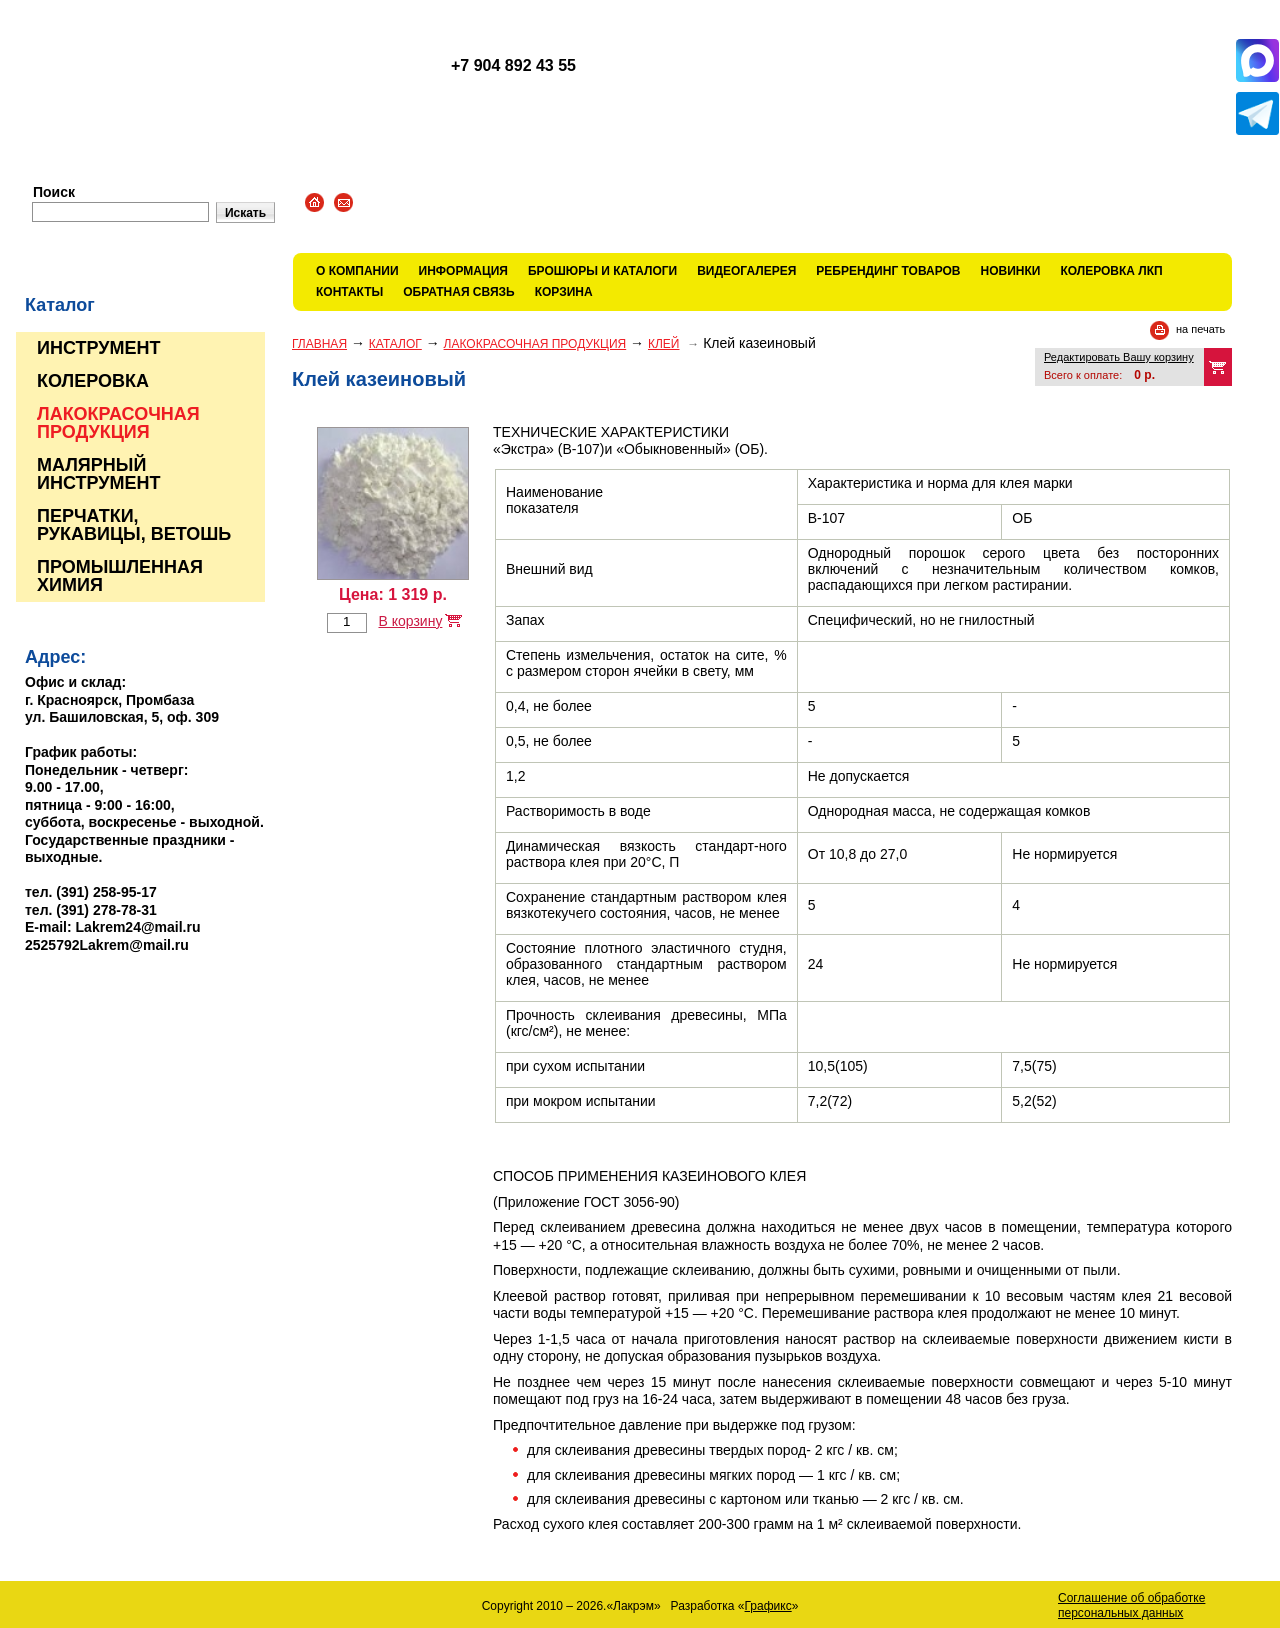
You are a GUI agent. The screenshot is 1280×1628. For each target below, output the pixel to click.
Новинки (1011, 271)
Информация (463, 271)
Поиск (54, 192)
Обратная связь (458, 292)
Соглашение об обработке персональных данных (1131, 1605)
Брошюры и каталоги (602, 271)
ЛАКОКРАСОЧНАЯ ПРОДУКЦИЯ (535, 344)
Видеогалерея (746, 271)
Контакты (349, 292)
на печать (1200, 329)
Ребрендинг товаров (888, 271)
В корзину (410, 621)
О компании (357, 271)
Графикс (768, 1606)
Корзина (564, 292)
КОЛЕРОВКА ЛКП (1111, 271)
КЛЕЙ (664, 344)
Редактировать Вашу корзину (1119, 357)
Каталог (395, 344)
